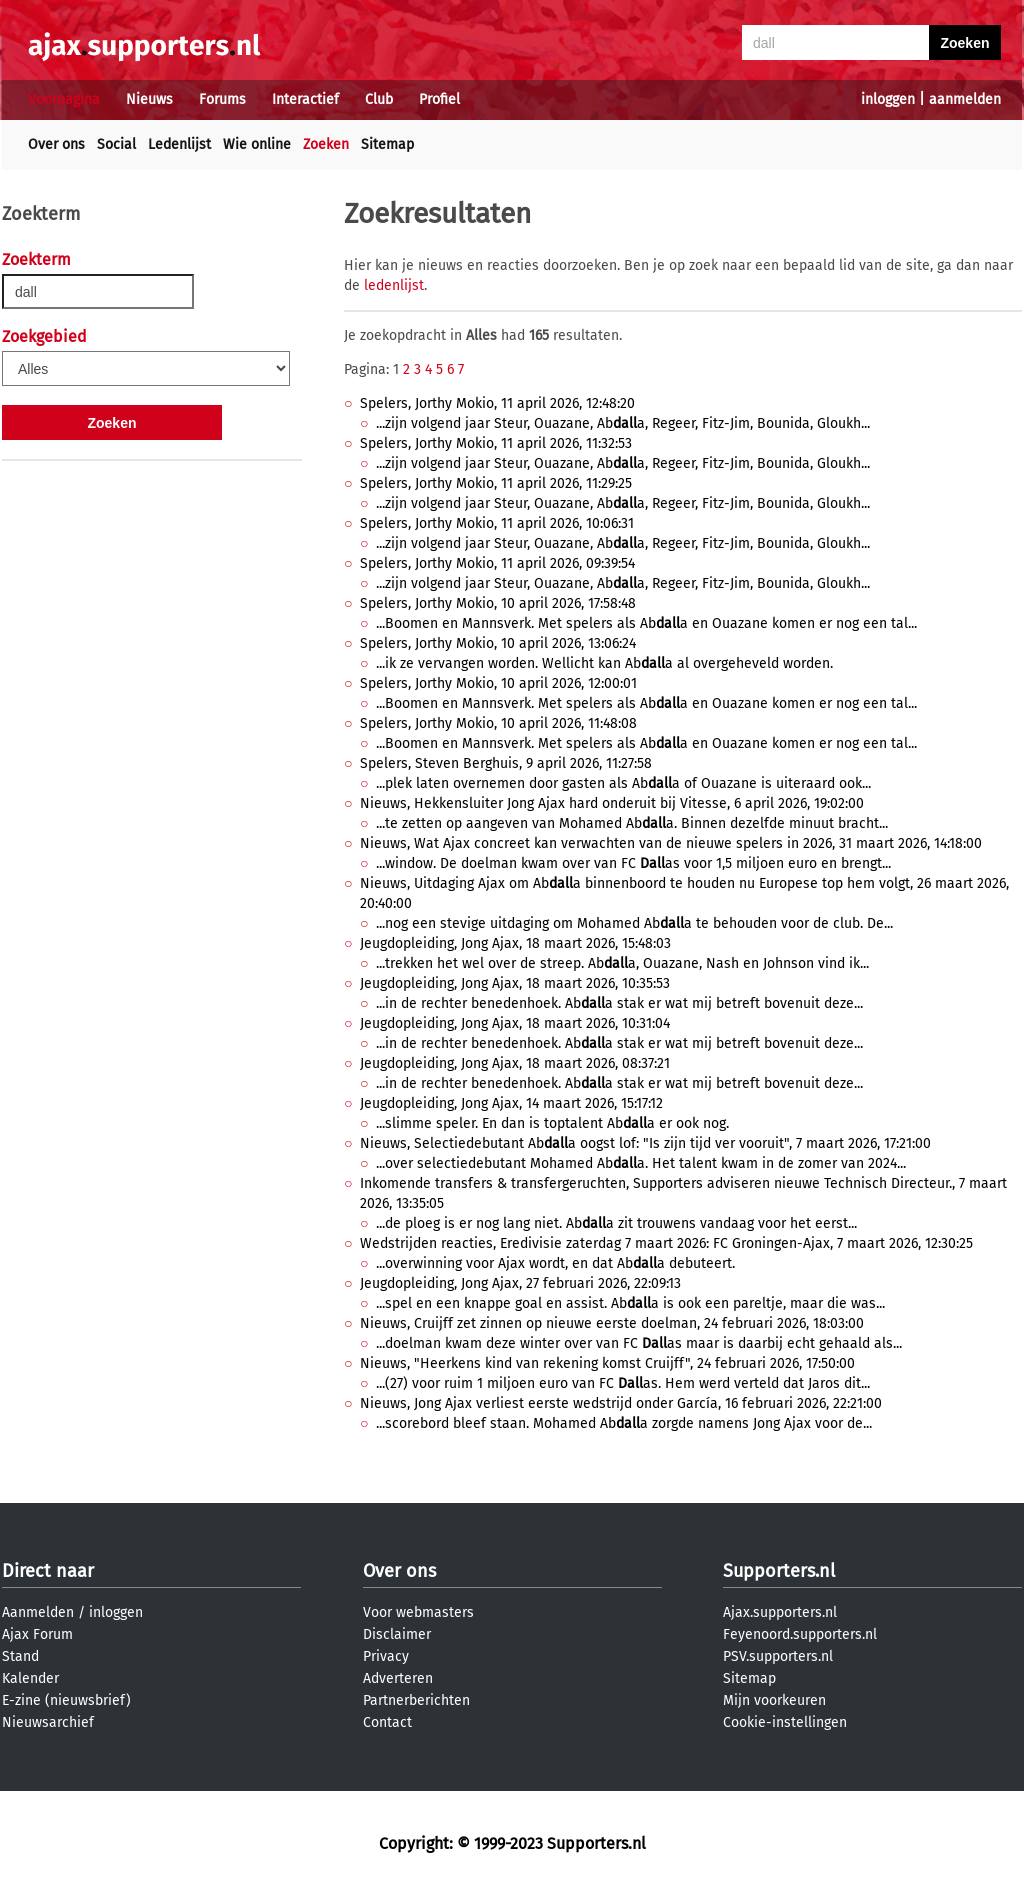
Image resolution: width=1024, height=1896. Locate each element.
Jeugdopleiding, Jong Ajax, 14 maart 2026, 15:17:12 (511, 1103)
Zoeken (326, 144)
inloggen (888, 99)
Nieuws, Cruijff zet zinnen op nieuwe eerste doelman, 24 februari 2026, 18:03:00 (612, 1323)
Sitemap (387, 144)
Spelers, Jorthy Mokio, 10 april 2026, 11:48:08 (498, 723)
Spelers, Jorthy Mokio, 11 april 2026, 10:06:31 (497, 523)
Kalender (30, 1678)
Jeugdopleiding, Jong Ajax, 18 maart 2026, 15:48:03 (515, 943)
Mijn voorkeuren (774, 1700)
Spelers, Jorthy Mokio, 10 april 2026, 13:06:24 (498, 643)
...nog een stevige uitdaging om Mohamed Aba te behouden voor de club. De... (634, 923)
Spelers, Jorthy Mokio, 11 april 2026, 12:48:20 (497, 403)
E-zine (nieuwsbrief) (66, 1700)
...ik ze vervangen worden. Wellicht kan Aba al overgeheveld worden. (604, 663)
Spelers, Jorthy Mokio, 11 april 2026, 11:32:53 (496, 443)
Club (379, 99)
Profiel (439, 99)
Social (116, 144)
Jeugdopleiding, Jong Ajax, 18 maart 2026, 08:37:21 (515, 1063)
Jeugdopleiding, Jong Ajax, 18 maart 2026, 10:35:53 (515, 983)
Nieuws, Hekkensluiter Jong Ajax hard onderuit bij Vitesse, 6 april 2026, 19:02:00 (612, 803)
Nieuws (149, 99)
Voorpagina (64, 99)
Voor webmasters (418, 1612)
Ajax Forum (37, 1634)
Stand (20, 1656)
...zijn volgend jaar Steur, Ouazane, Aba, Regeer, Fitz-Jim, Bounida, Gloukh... (623, 423)
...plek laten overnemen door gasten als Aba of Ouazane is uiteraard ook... (623, 783)
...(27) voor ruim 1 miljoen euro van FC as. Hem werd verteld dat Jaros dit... (623, 1383)
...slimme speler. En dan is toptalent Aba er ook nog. (552, 1123)
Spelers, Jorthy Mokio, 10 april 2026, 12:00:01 (498, 683)
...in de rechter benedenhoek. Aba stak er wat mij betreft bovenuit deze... (619, 1003)
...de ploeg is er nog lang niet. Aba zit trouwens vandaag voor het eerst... (616, 1223)
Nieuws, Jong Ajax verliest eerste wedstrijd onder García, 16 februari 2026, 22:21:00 (621, 1403)
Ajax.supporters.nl (780, 1612)
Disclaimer (397, 1634)
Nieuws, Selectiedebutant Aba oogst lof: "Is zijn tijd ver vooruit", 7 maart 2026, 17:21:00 (645, 1143)
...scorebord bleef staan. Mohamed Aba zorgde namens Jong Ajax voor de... (624, 1423)
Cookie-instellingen (785, 1722)
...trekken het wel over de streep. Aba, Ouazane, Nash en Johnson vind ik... (622, 963)
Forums (222, 99)
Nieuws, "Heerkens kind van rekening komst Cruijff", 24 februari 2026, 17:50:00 (607, 1363)
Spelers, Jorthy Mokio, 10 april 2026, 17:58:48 (498, 603)
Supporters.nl (779, 1571)
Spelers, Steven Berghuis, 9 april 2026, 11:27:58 (506, 763)
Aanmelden (38, 1612)
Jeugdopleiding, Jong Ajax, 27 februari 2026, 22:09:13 (520, 1283)
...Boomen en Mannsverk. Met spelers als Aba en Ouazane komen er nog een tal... (646, 623)
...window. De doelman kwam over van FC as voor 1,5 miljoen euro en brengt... (633, 863)
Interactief (305, 99)
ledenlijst (394, 285)
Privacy (386, 1656)
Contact (387, 1722)
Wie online (257, 144)
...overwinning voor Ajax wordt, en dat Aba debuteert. (555, 1263)
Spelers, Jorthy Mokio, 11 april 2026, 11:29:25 (496, 483)
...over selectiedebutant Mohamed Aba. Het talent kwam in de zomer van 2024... (641, 1163)
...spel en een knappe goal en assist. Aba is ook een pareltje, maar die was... (630, 1303)
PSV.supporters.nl (778, 1656)
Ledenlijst (179, 144)
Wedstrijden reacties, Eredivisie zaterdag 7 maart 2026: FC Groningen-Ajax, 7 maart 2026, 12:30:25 (666, 1243)
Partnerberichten (416, 1700)
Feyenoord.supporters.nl (800, 1634)
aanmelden (965, 99)
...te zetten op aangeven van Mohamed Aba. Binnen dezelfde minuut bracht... (632, 823)
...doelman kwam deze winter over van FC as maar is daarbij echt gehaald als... (639, 1343)
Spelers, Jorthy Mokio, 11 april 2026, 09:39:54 (497, 563)
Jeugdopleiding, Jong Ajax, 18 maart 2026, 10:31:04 (515, 1023)
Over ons (56, 144)
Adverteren (398, 1678)
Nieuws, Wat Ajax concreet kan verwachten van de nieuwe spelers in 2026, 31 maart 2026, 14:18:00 (671, 843)
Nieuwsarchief (48, 1722)
